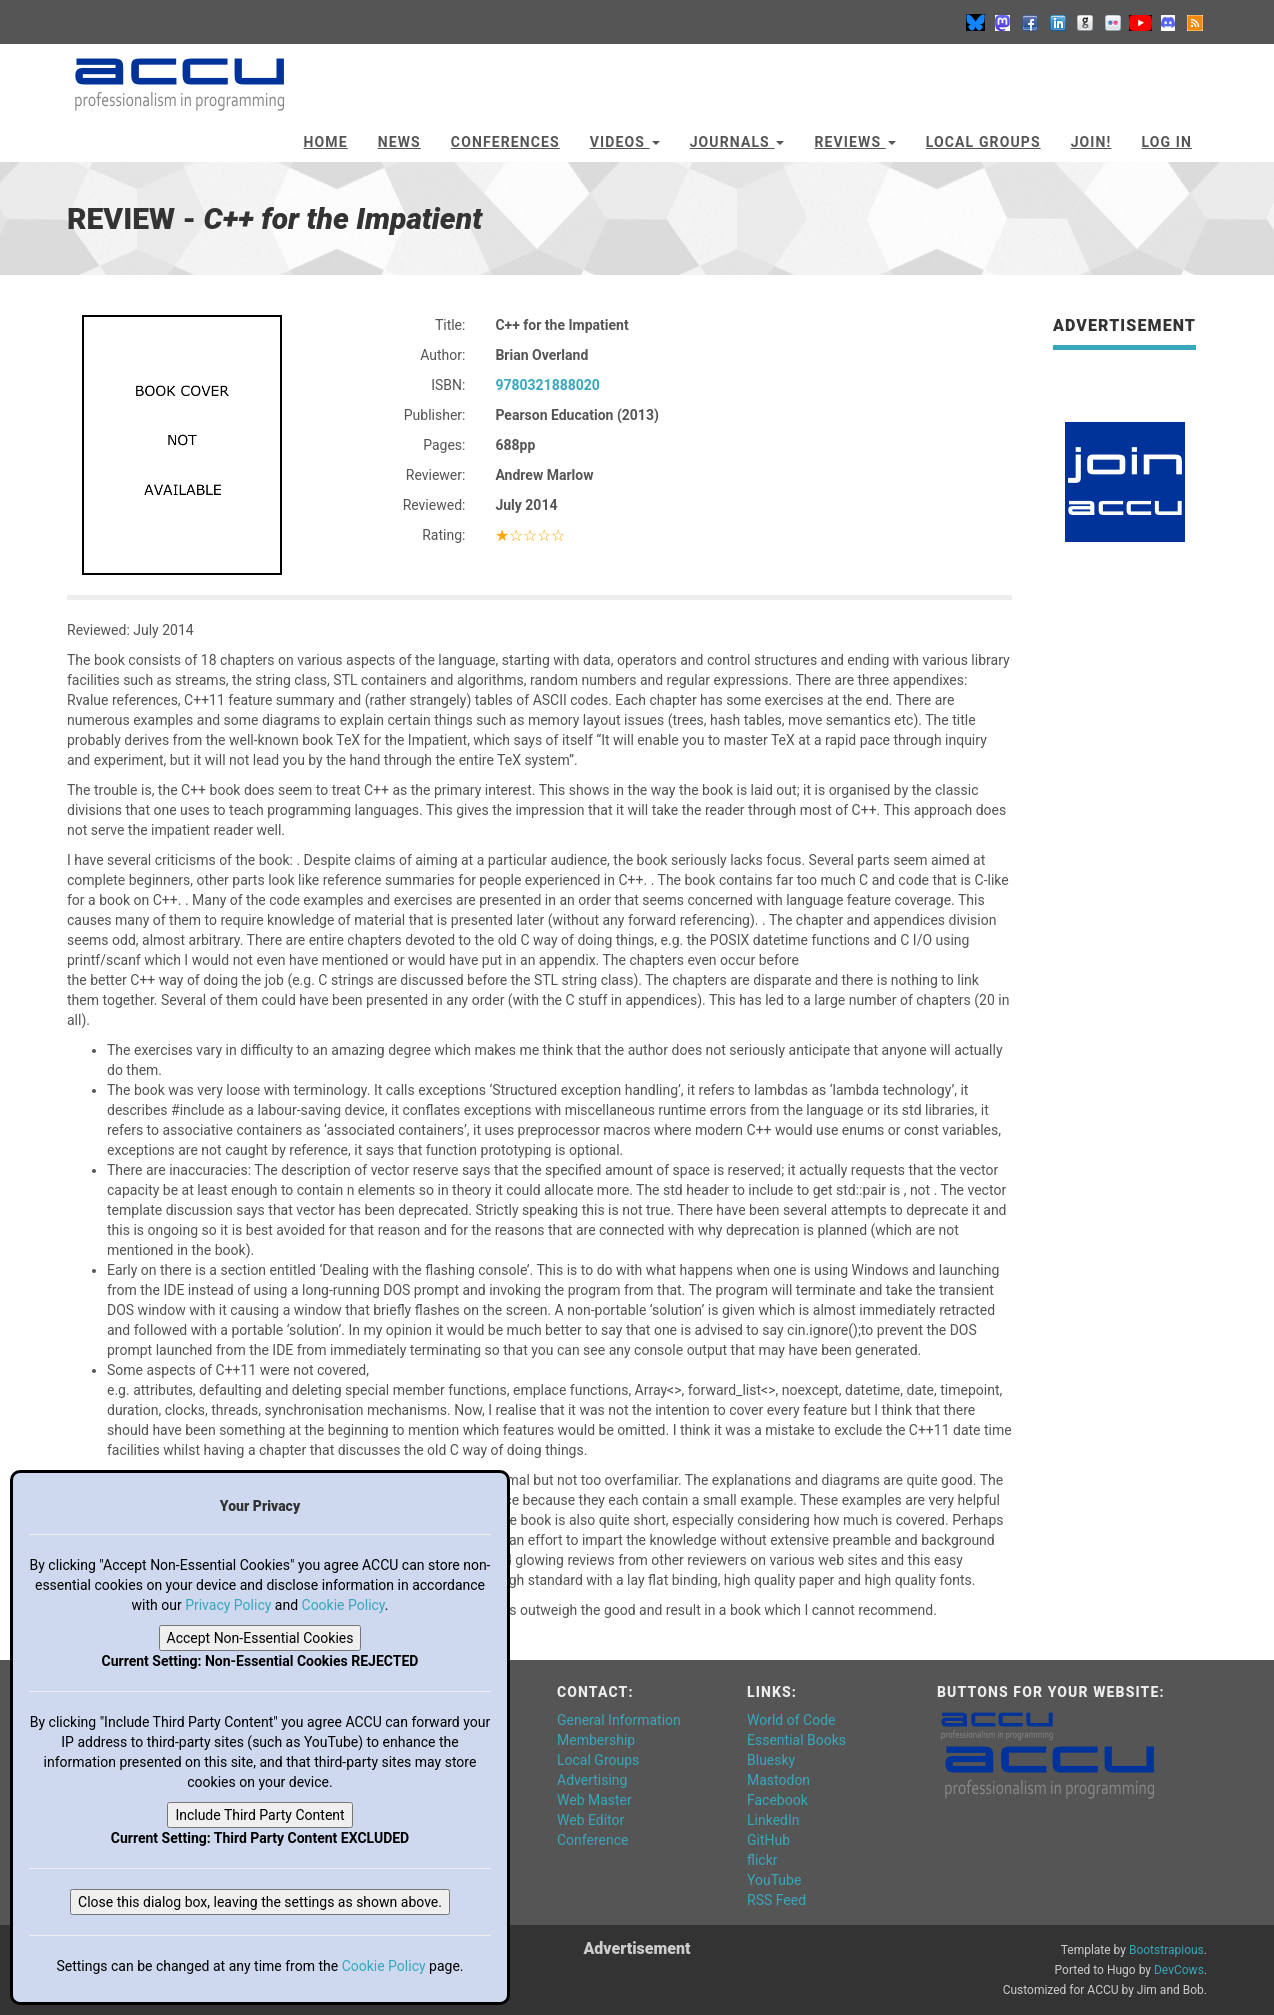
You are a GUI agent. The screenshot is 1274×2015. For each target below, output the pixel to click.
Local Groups (983, 142)
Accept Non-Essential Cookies (260, 1638)
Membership (596, 1740)
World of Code (791, 1720)
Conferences (505, 142)
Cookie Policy (343, 1605)
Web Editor (590, 1820)
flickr (762, 1860)
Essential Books (796, 1740)
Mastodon (778, 1780)
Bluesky (771, 1760)
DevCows (1179, 1970)
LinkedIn (773, 1820)
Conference (592, 1840)
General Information (619, 1720)
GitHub (768, 1840)
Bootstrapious (1166, 1950)
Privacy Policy (228, 1605)
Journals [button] (737, 142)
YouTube (774, 1880)
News (399, 142)
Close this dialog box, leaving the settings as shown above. (260, 1902)
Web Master (594, 1800)
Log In (1166, 142)
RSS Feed (776, 1900)
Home (326, 142)
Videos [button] (625, 142)
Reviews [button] (854, 142)
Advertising (592, 1780)
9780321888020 (547, 385)
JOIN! (1091, 142)
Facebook (777, 1800)
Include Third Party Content (259, 1815)
